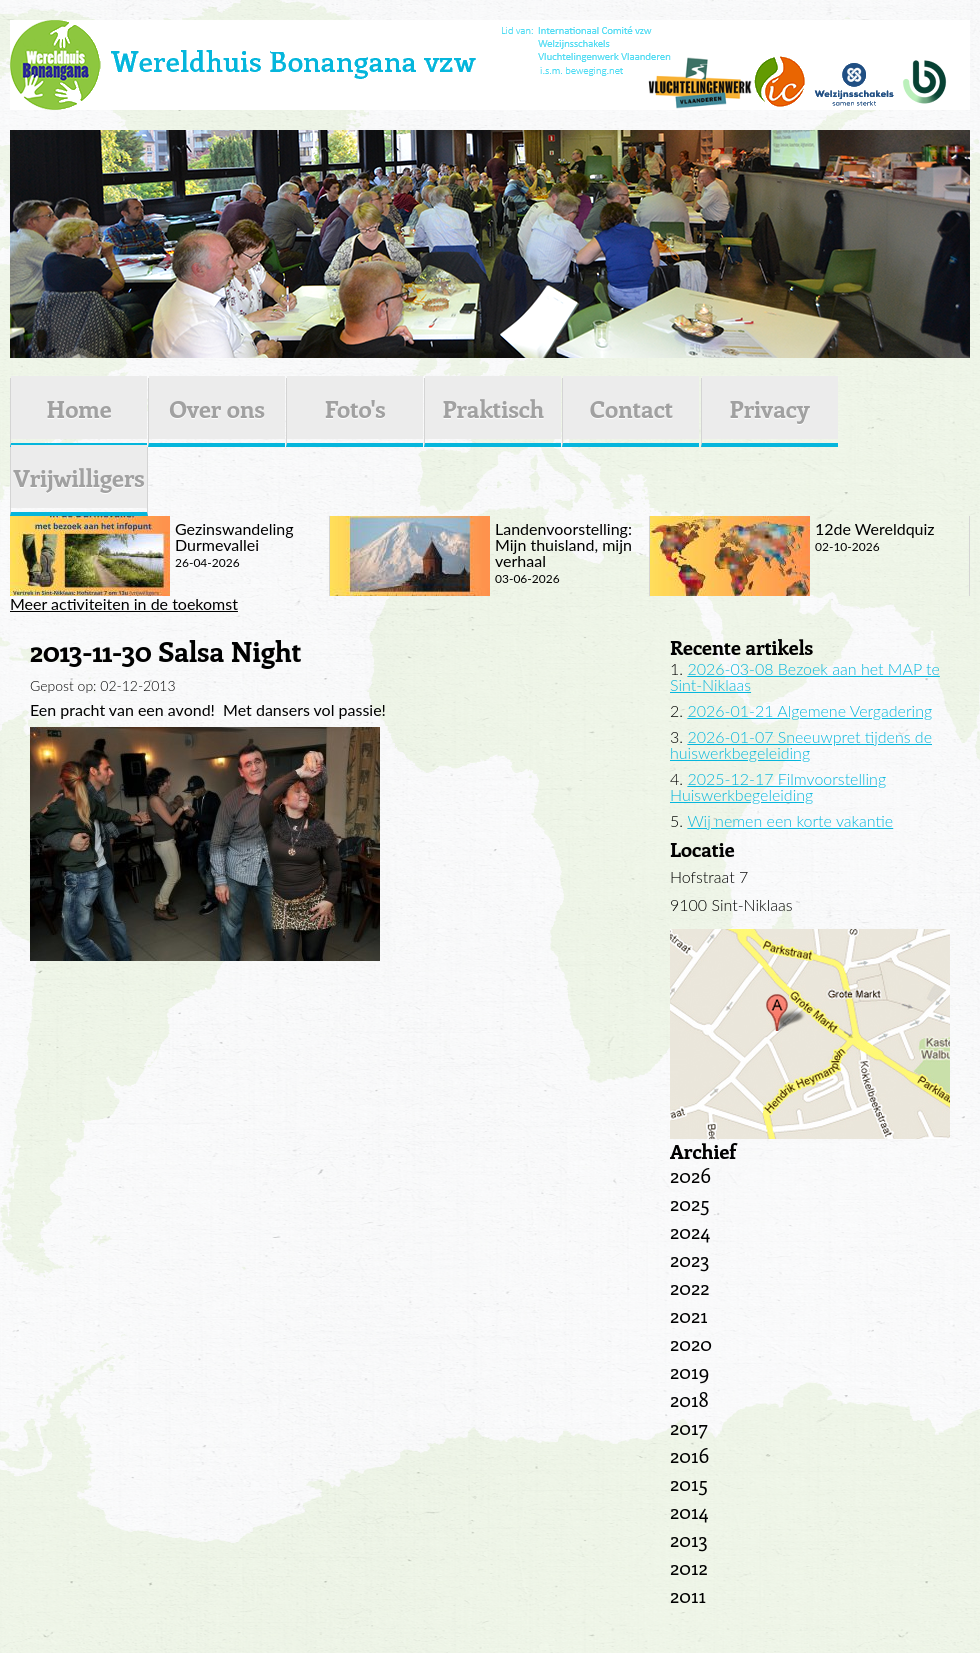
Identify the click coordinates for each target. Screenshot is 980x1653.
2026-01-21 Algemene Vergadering (809, 710)
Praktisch (493, 408)
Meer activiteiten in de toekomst (124, 604)
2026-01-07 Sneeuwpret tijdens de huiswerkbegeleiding (801, 744)
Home (78, 408)
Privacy (770, 408)
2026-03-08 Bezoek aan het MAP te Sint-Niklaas (805, 676)
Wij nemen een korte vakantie (790, 820)
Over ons (217, 408)
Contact (631, 408)
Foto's (355, 408)
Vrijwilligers (78, 477)
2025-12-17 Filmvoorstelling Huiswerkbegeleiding (778, 786)
